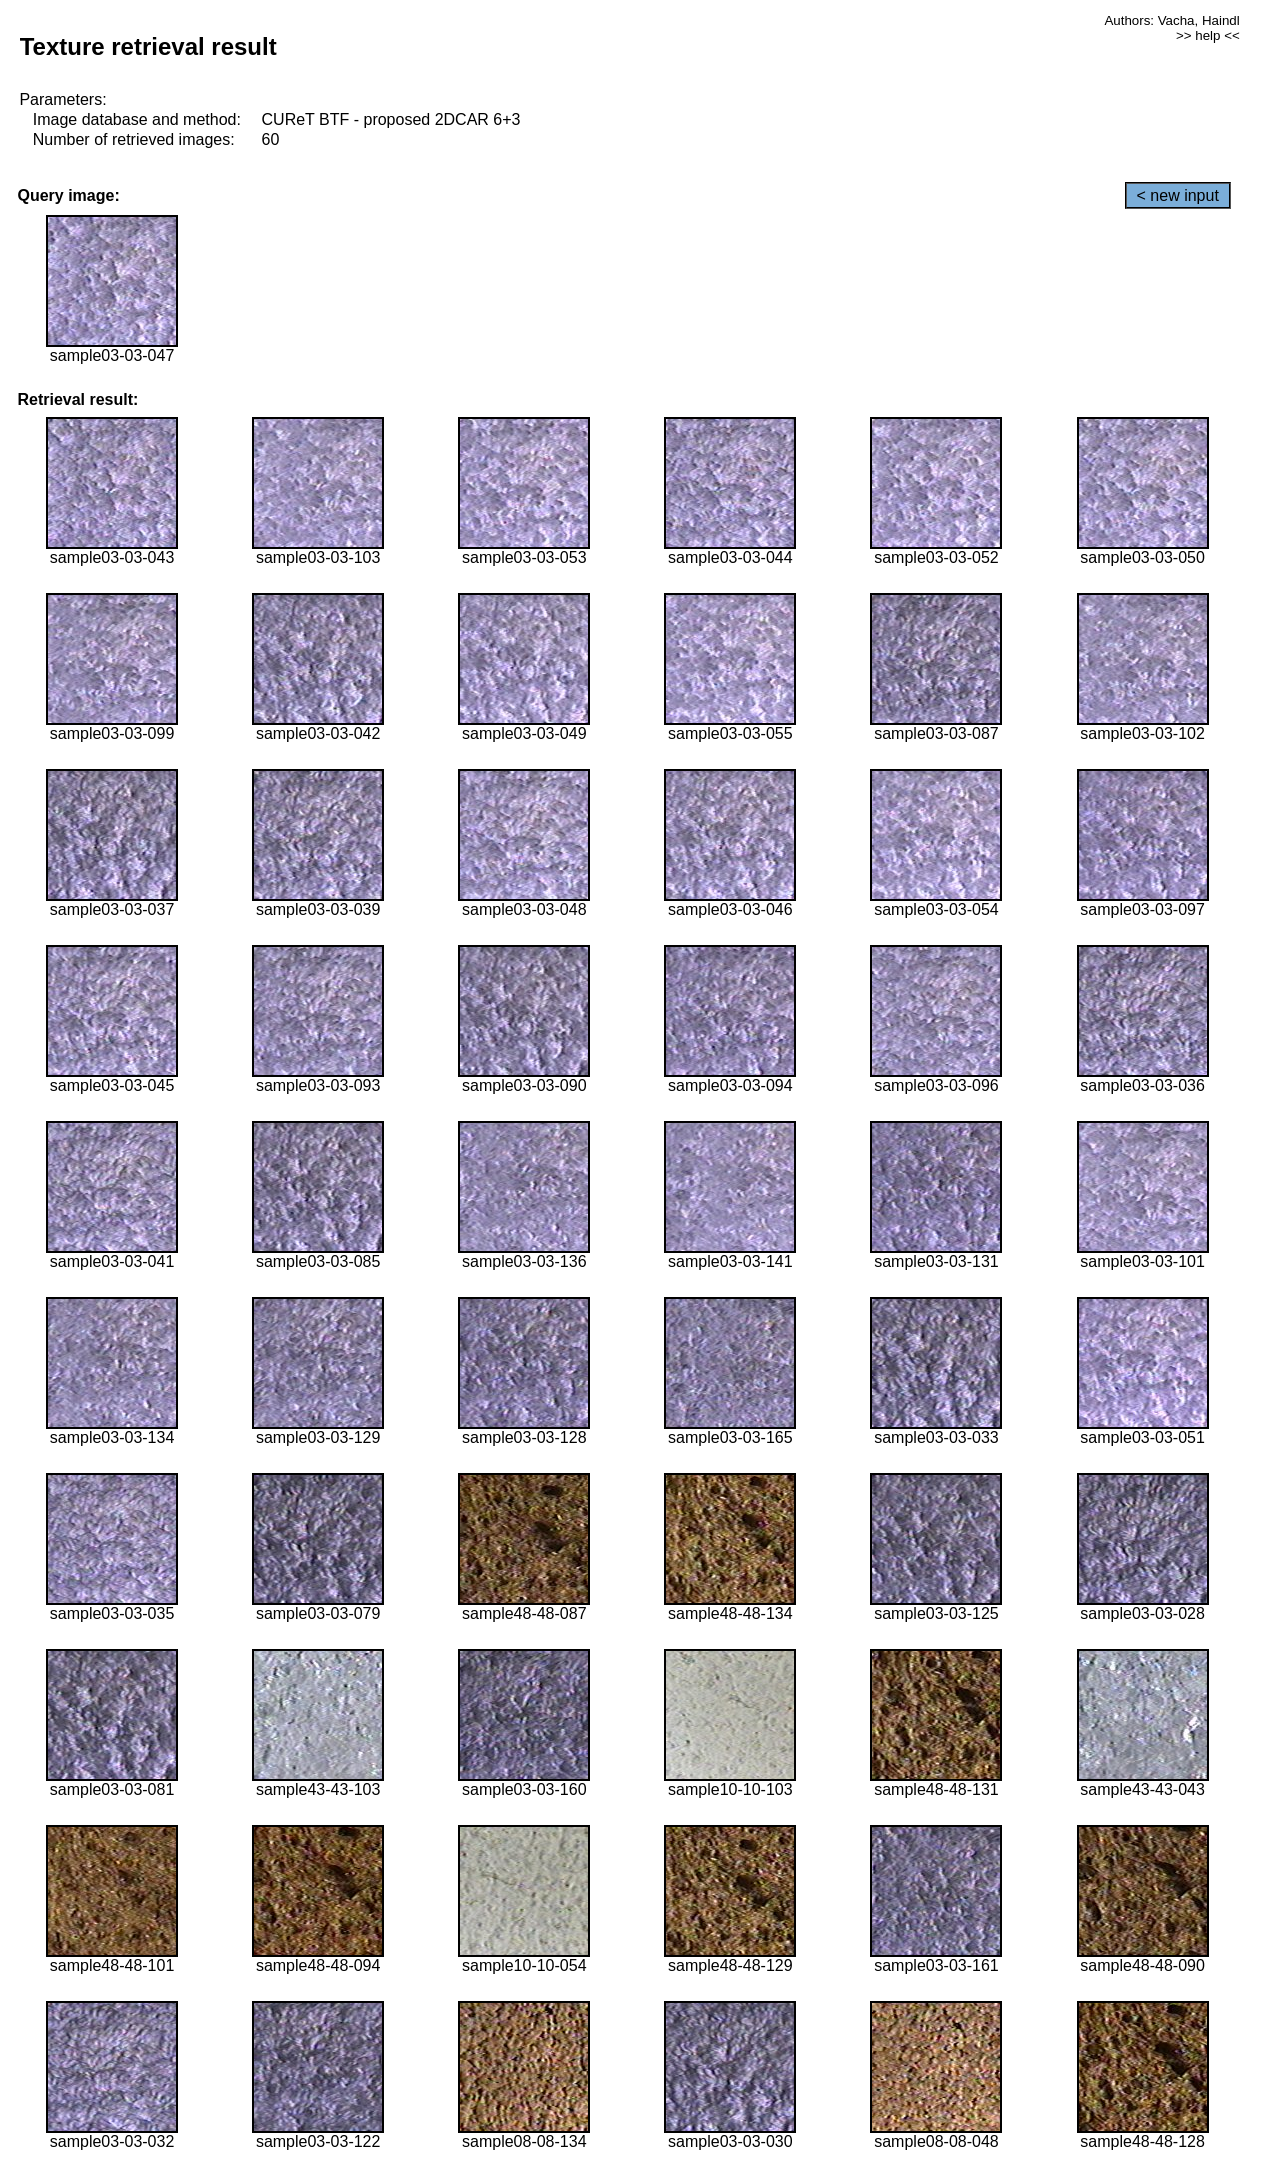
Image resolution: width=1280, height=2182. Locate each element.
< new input (1178, 195)
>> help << (1208, 35)
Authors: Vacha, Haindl (1171, 20)
